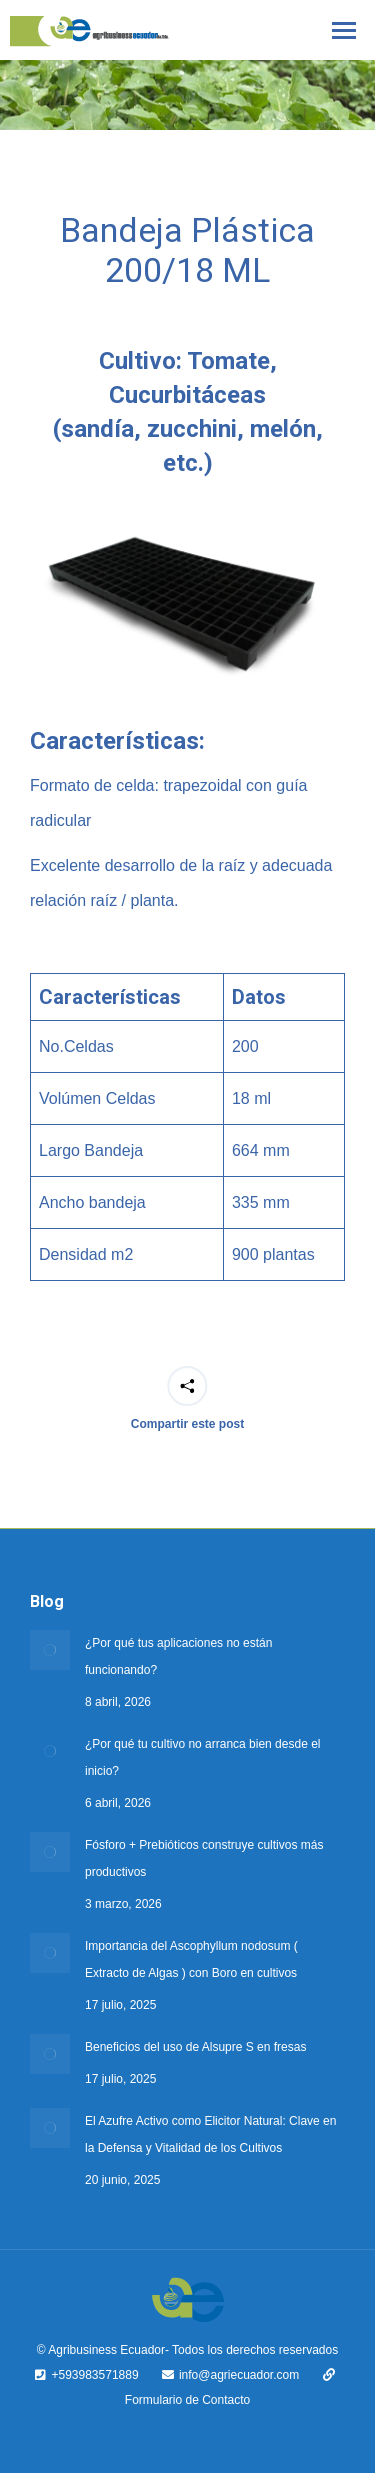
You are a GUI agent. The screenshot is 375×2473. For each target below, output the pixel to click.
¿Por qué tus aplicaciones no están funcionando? (178, 1656)
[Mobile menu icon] (344, 30)
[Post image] (50, 1650)
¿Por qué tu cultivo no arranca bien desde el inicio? (202, 1757)
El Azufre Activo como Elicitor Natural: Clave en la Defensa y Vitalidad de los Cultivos (210, 2134)
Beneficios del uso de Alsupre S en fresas (195, 2047)
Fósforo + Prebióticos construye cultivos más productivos (204, 1858)
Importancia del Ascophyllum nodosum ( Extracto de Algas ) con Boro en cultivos (191, 1959)
